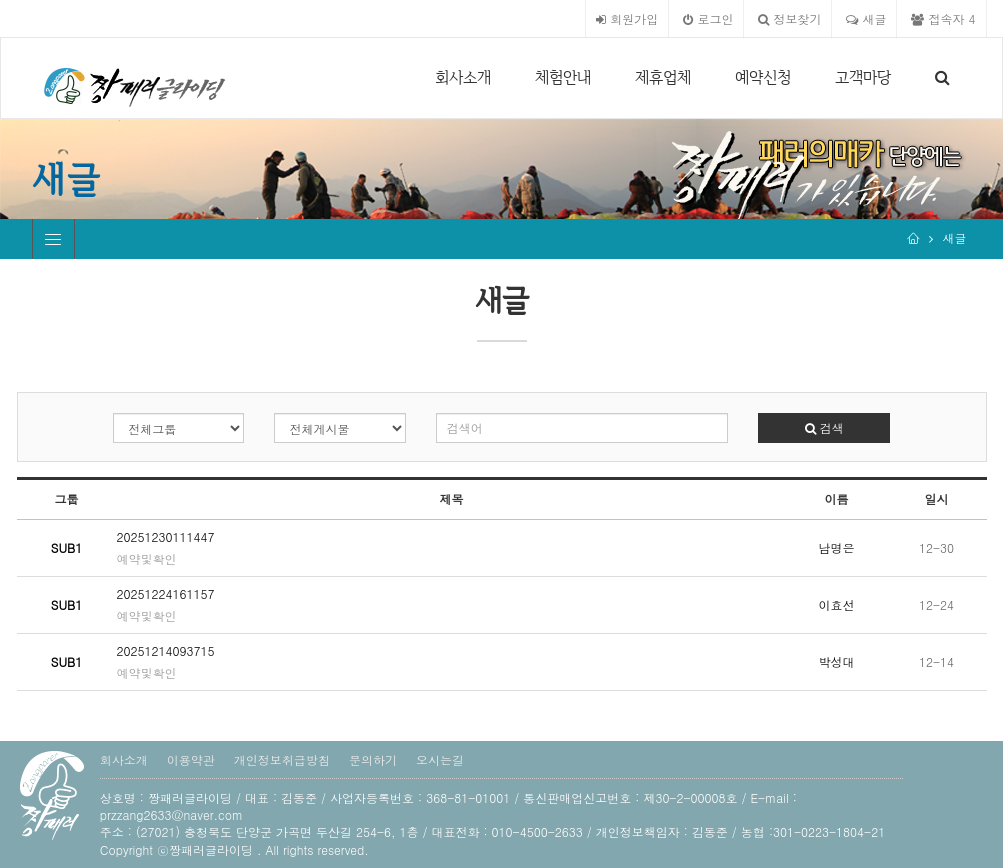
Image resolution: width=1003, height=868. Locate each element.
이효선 (837, 604)
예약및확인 (147, 558)
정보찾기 (789, 18)
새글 (866, 18)
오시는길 (440, 759)
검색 (824, 427)
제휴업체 (663, 77)
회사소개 (463, 77)
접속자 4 (943, 18)
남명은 (837, 547)
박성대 (837, 661)
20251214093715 (166, 650)
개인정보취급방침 (282, 759)
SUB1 (67, 547)
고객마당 (863, 77)
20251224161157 (166, 593)
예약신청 (763, 77)
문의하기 (373, 759)
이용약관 (191, 759)
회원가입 (627, 18)
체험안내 (563, 77)
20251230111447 (166, 536)
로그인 (708, 18)
